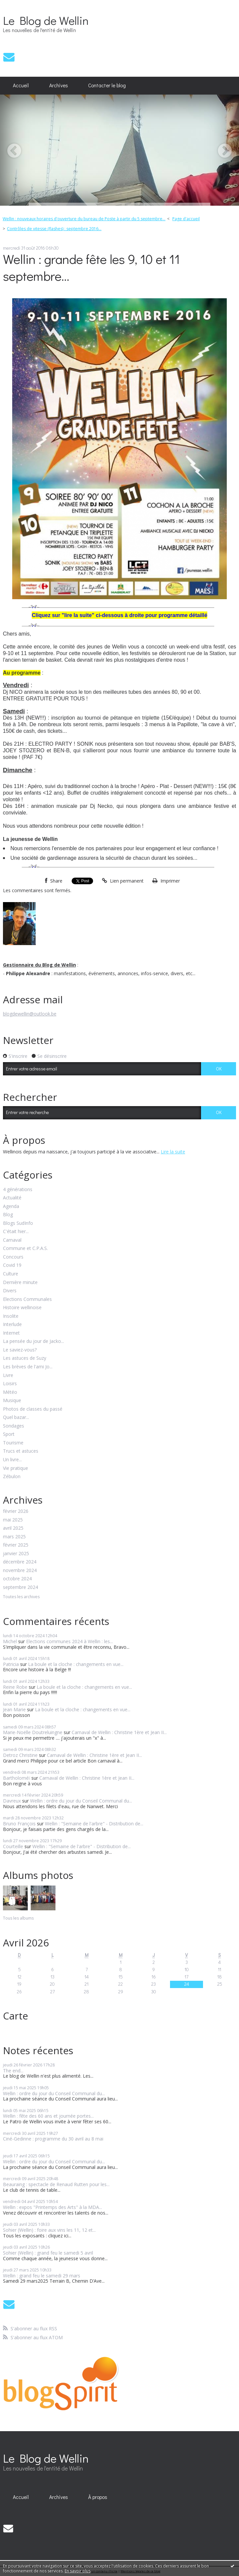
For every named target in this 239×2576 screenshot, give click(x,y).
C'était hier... (16, 1231)
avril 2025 (13, 1528)
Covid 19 (12, 1265)
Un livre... (12, 1460)
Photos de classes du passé (32, 1409)
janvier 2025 (16, 1554)
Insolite (10, 1316)
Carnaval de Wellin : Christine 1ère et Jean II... (119, 1732)
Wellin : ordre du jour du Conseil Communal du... (81, 1801)
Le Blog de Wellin (45, 20)
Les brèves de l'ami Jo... (27, 1367)
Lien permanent (123, 881)
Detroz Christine (20, 1755)
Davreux (12, 1801)
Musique (12, 1400)
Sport (9, 1434)
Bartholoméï (16, 1778)
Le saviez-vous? (20, 1350)
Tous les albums (18, 1918)
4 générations (17, 1189)
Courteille (13, 1846)
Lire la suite (173, 1151)
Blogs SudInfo (18, 1223)
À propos (97, 2497)
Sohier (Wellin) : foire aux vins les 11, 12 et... (49, 2230)
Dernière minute (20, 1282)
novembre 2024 (20, 1570)
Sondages (13, 1426)
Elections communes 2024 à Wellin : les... (69, 1641)
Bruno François (19, 1823)
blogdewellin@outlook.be (29, 1014)
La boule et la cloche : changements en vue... (75, 1664)
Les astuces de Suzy (24, 1358)
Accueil (21, 85)
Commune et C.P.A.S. (25, 1248)
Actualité (12, 1198)
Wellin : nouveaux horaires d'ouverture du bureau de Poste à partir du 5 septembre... (84, 219)
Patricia (11, 1664)
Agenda (11, 1206)
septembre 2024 (20, 1587)
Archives (58, 85)
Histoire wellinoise (22, 1307)
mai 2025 (13, 1520)
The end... (13, 2070)
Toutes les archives (21, 1597)
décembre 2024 (19, 1562)
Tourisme (13, 1443)
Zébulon (11, 1476)
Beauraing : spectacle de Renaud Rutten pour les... (56, 2184)
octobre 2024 (17, 1579)
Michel (10, 1641)
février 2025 (15, 1545)
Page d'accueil (186, 219)
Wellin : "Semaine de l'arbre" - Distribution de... (94, 1823)
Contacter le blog (107, 85)
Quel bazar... (16, 1417)
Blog (8, 1215)
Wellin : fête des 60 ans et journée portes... (48, 2116)
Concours (13, 1257)
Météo (10, 1392)
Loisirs (10, 1384)
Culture (10, 1274)
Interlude (12, 1324)
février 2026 (15, 1511)
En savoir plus (77, 2571)
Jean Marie (14, 1709)
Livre (8, 1375)
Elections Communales (27, 1299)
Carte (15, 2015)
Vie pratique (15, 1468)
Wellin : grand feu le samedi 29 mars (41, 2275)
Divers (10, 1291)
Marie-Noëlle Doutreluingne (32, 1732)
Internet (11, 1333)
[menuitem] (21, 86)
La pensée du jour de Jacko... (33, 1341)
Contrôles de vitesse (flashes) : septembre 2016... (54, 228)
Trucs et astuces (20, 1451)
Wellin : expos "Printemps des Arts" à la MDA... (52, 2207)
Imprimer (166, 881)
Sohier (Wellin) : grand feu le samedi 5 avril (48, 2253)
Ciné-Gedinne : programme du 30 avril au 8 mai (53, 2139)
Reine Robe (15, 1687)
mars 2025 (14, 1537)
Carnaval (12, 1240)
